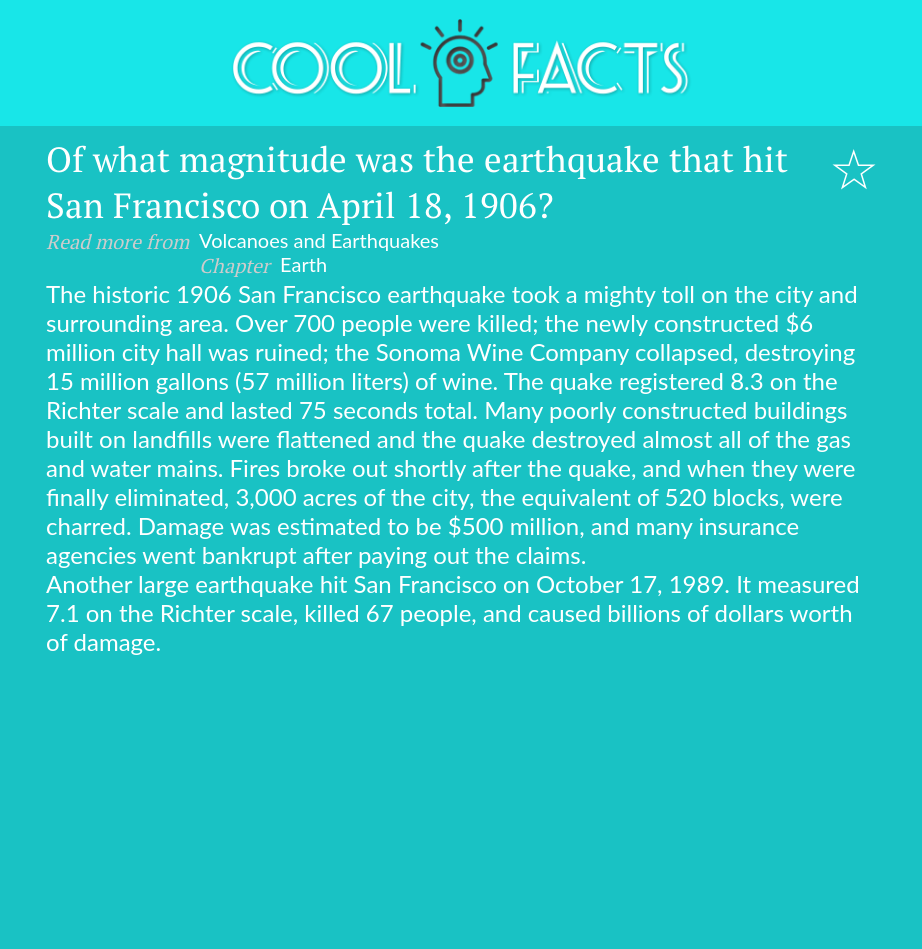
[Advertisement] (461, 806)
